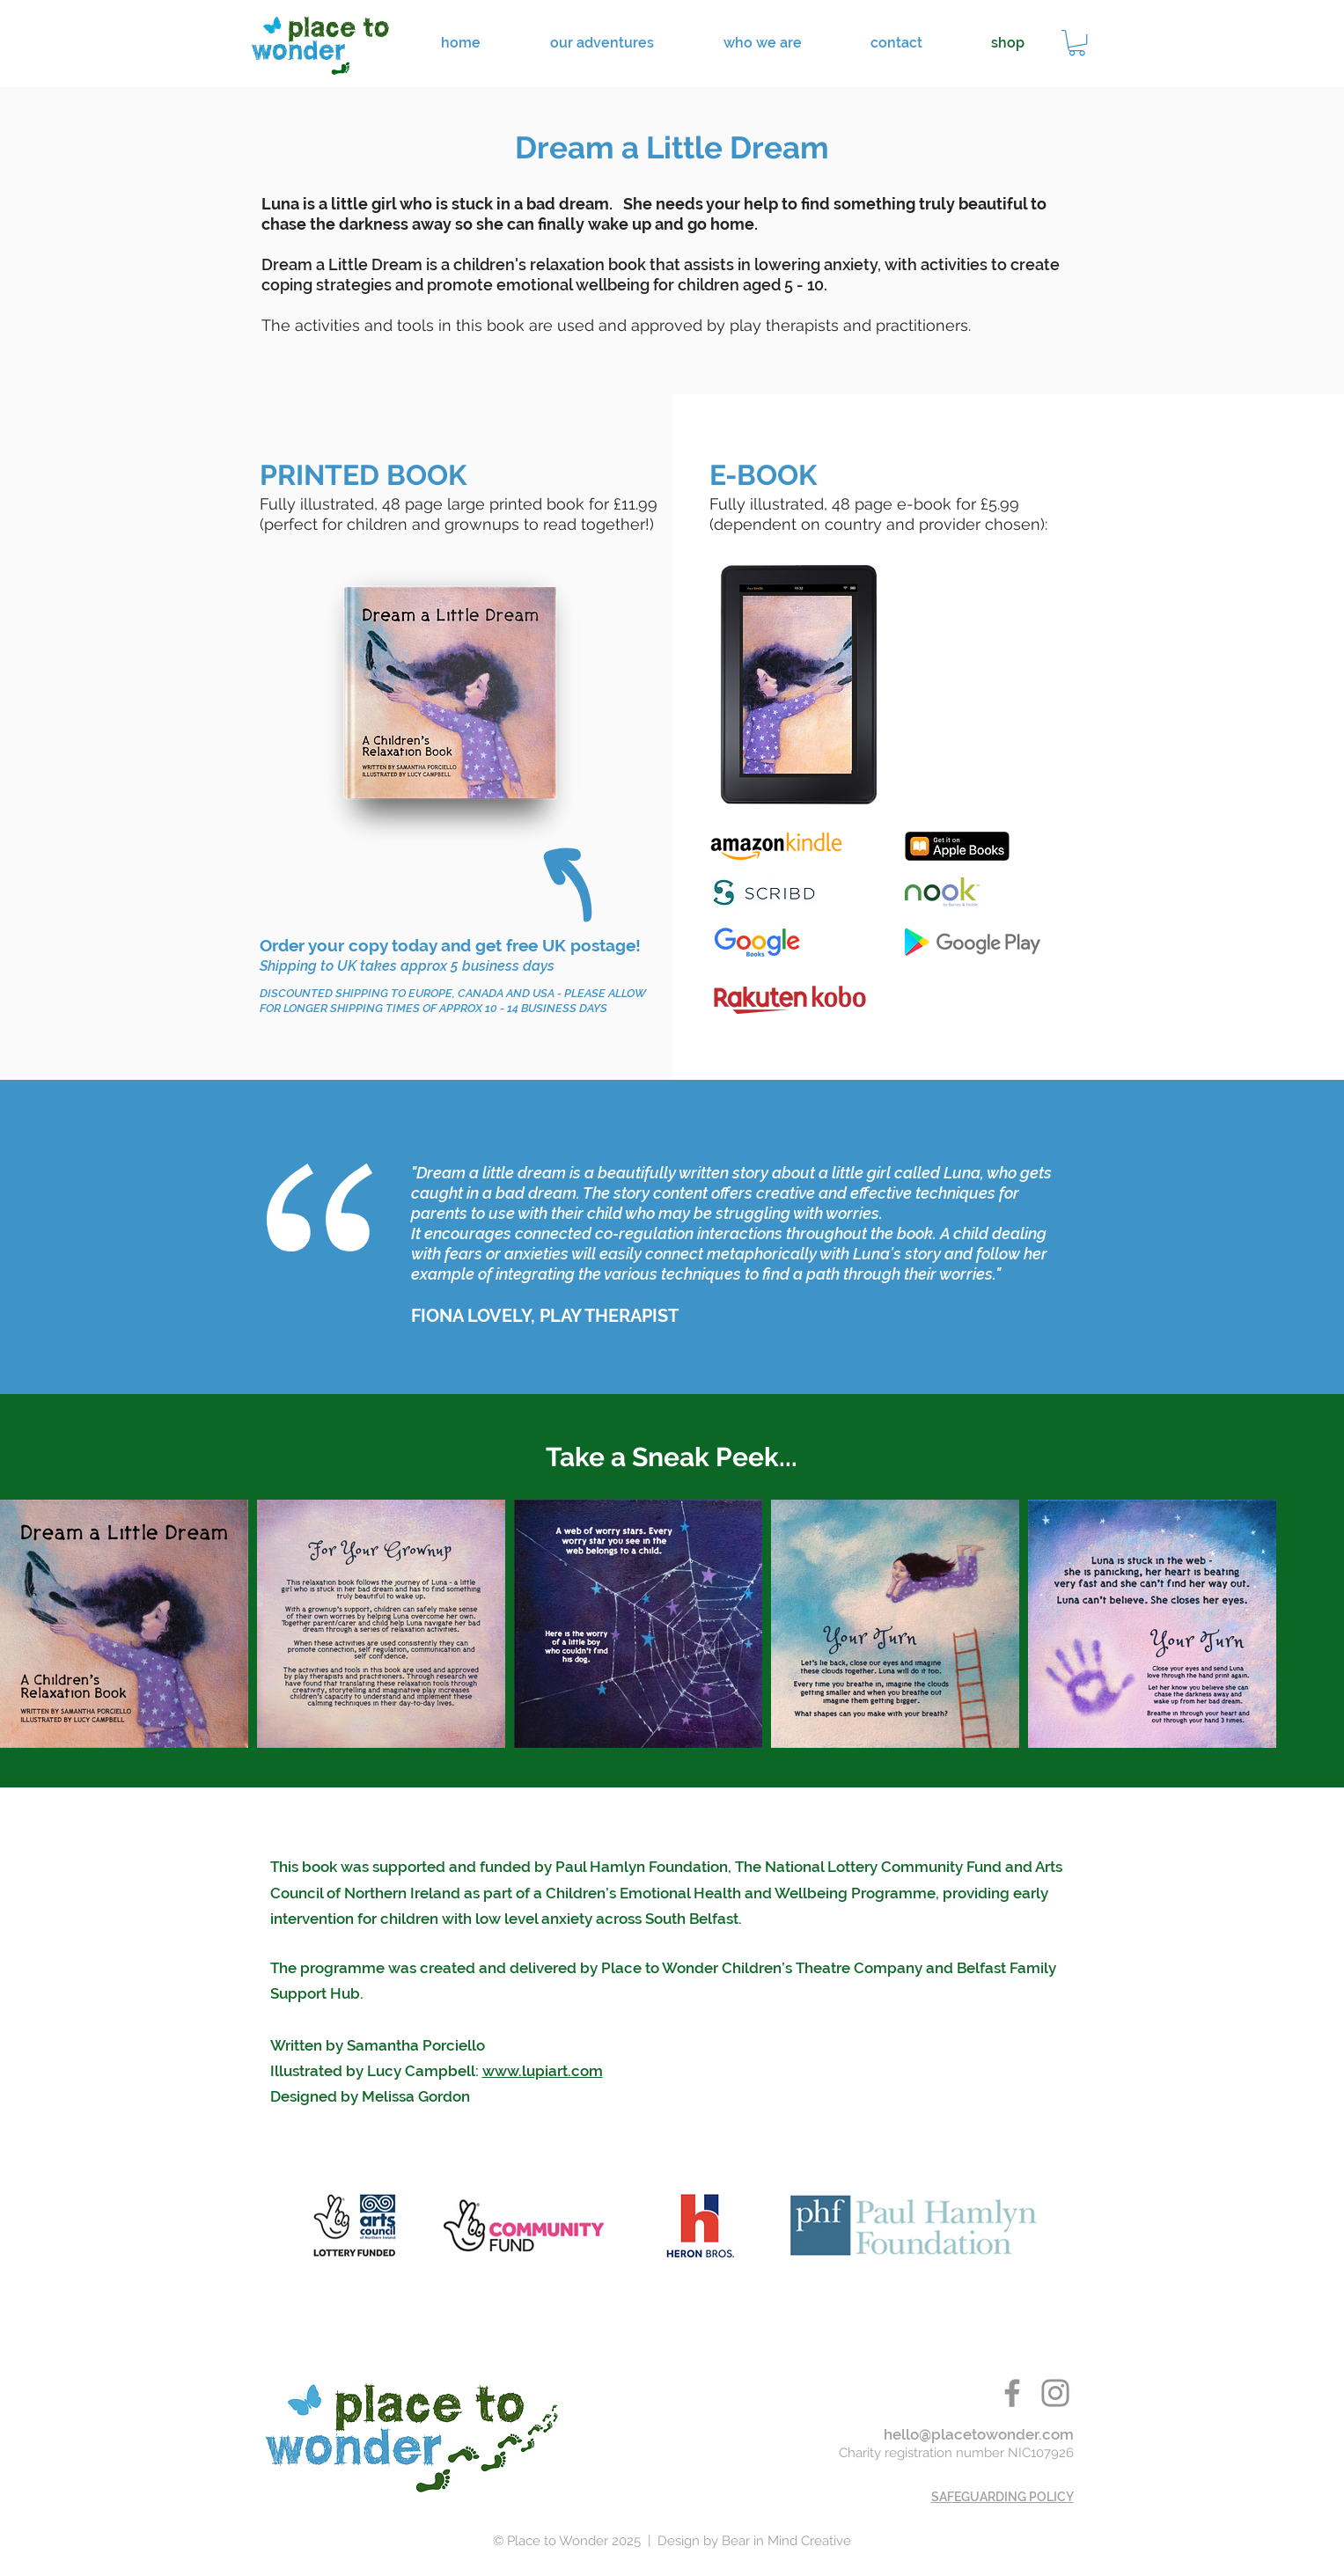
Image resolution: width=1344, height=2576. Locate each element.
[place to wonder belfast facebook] (1012, 2392)
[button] (1076, 42)
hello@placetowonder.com (979, 2434)
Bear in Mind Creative (786, 2541)
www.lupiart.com (542, 2071)
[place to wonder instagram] (1055, 2392)
